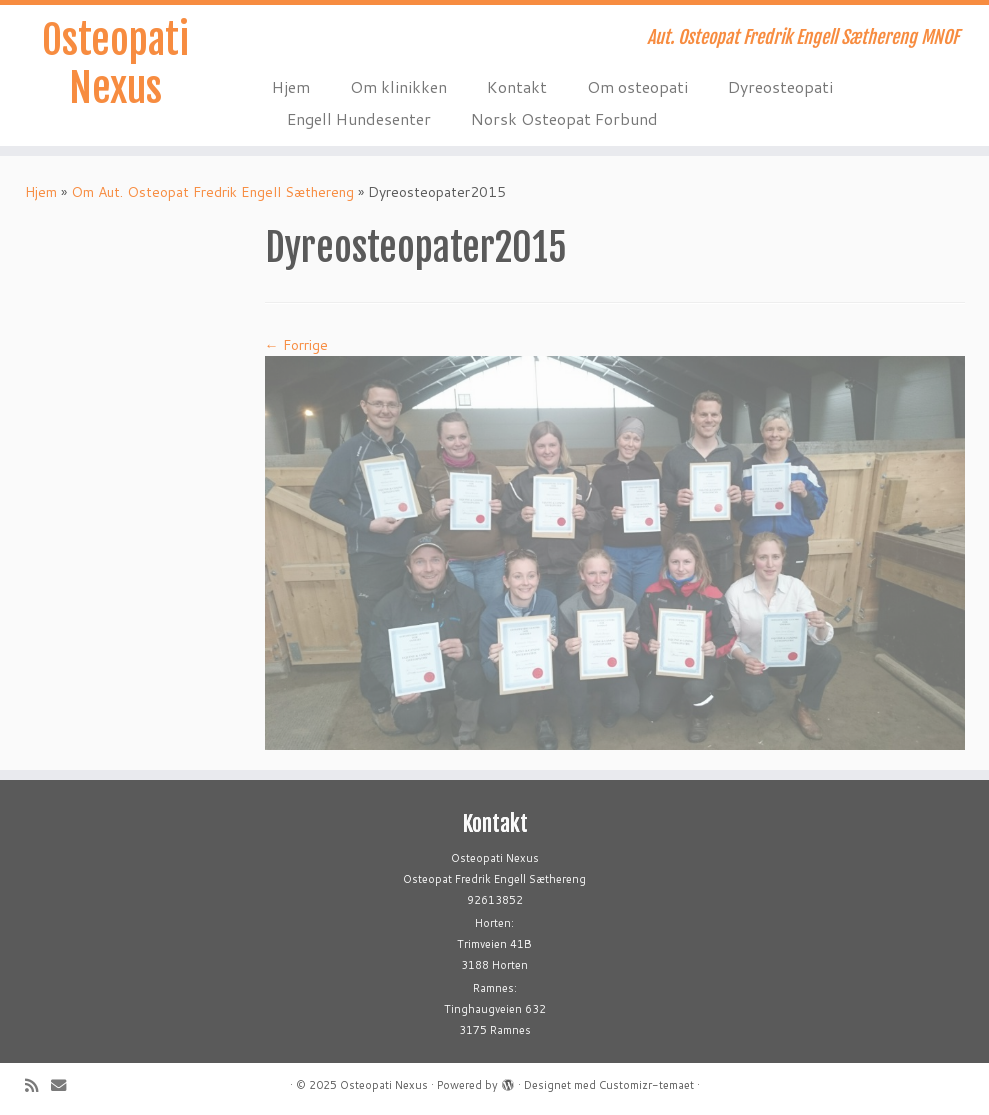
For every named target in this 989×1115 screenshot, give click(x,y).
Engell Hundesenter (359, 118)
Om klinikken (398, 86)
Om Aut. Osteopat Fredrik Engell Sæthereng (212, 192)
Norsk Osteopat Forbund (564, 118)
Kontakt (517, 86)
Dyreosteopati (780, 86)
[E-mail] (65, 1085)
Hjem (291, 86)
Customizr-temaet (646, 1085)
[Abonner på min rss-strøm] (38, 1085)
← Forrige (296, 345)
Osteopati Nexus (115, 64)
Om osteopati (637, 86)
